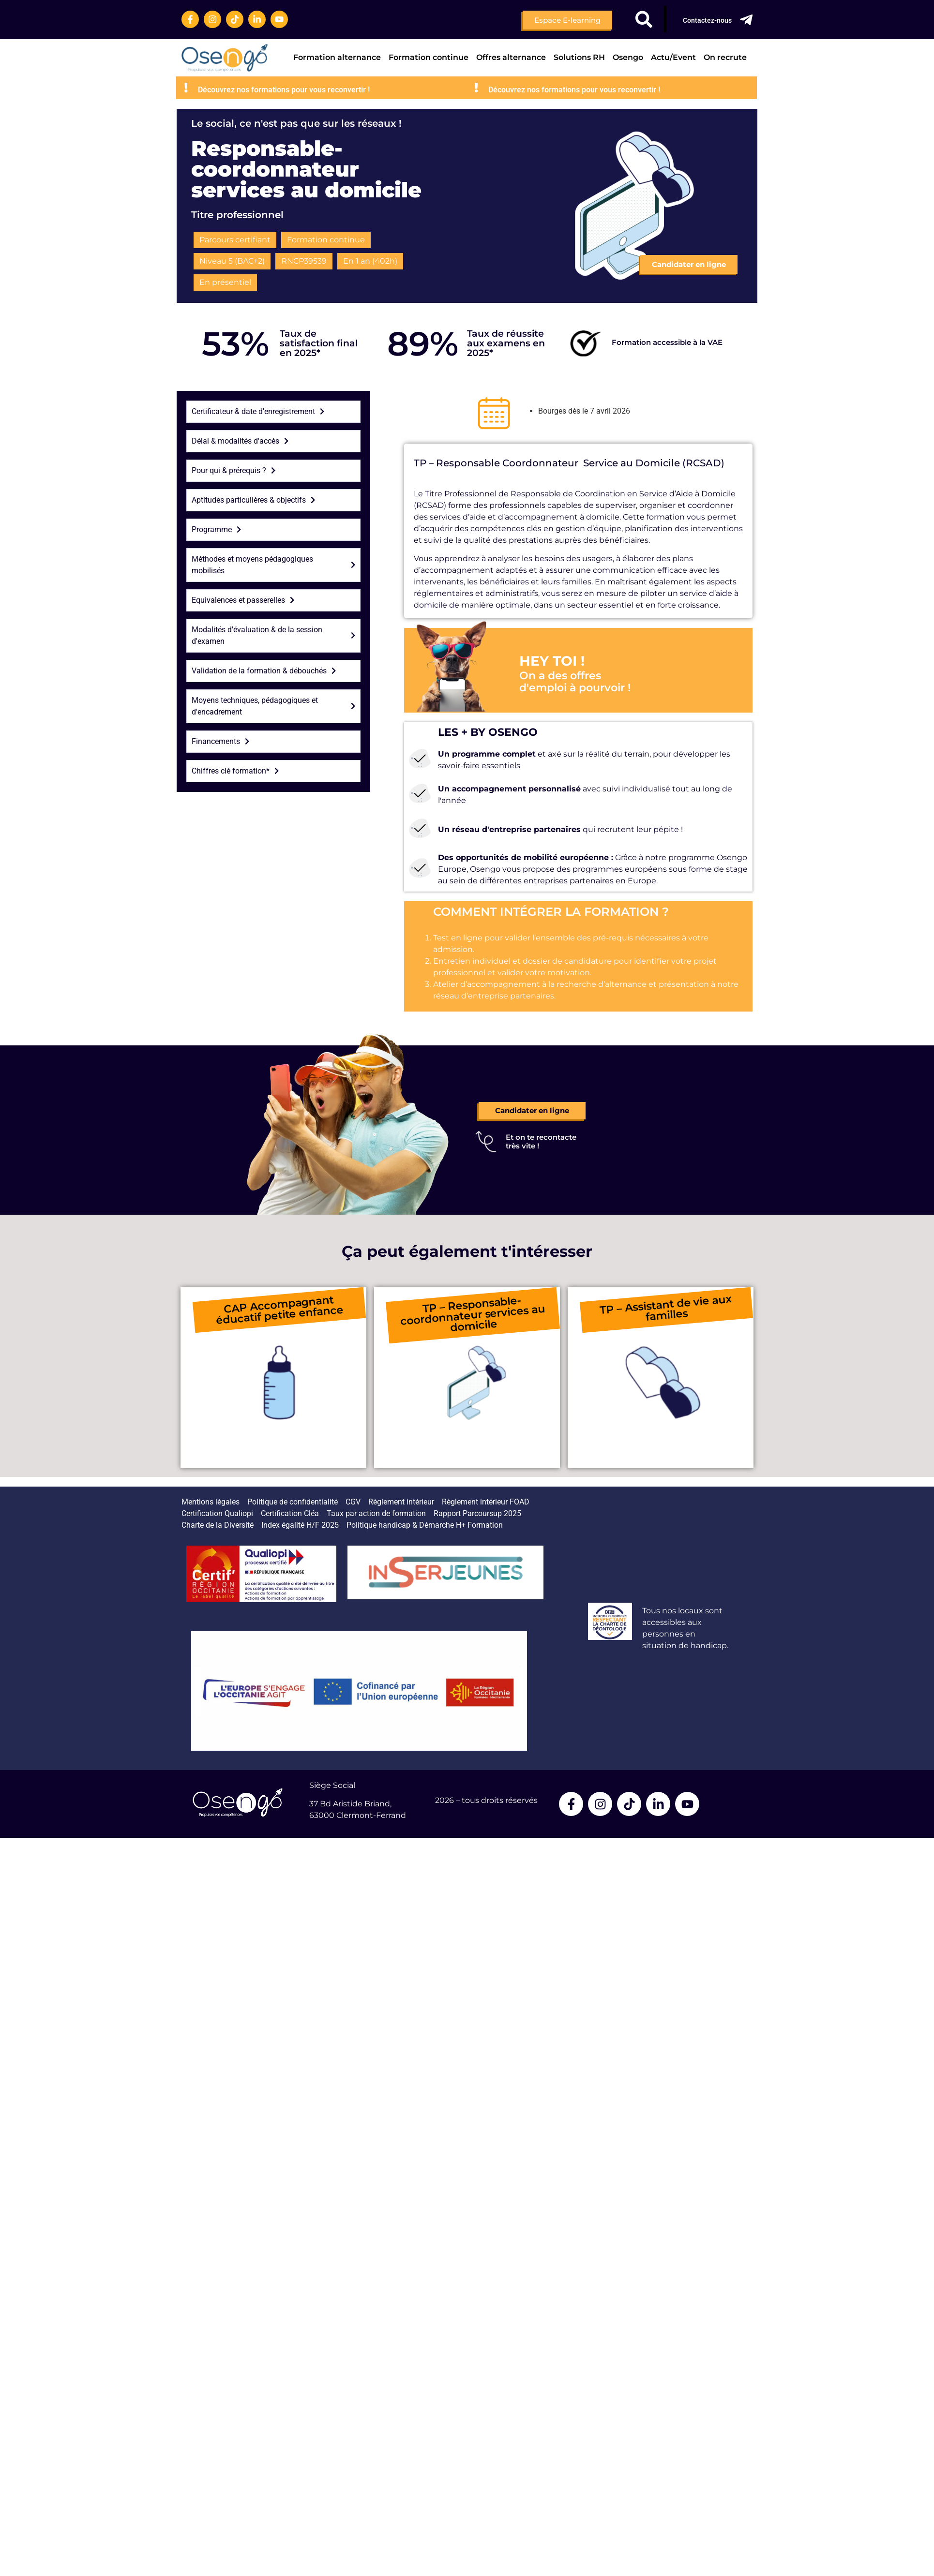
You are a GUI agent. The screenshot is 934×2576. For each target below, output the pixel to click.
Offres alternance (511, 57)
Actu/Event (673, 57)
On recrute (725, 57)
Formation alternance (337, 57)
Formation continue (428, 57)
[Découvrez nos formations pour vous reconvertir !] (255, 87)
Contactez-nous (707, 20)
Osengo (628, 57)
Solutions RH (579, 57)
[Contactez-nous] (746, 20)
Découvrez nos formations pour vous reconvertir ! (353, 89)
